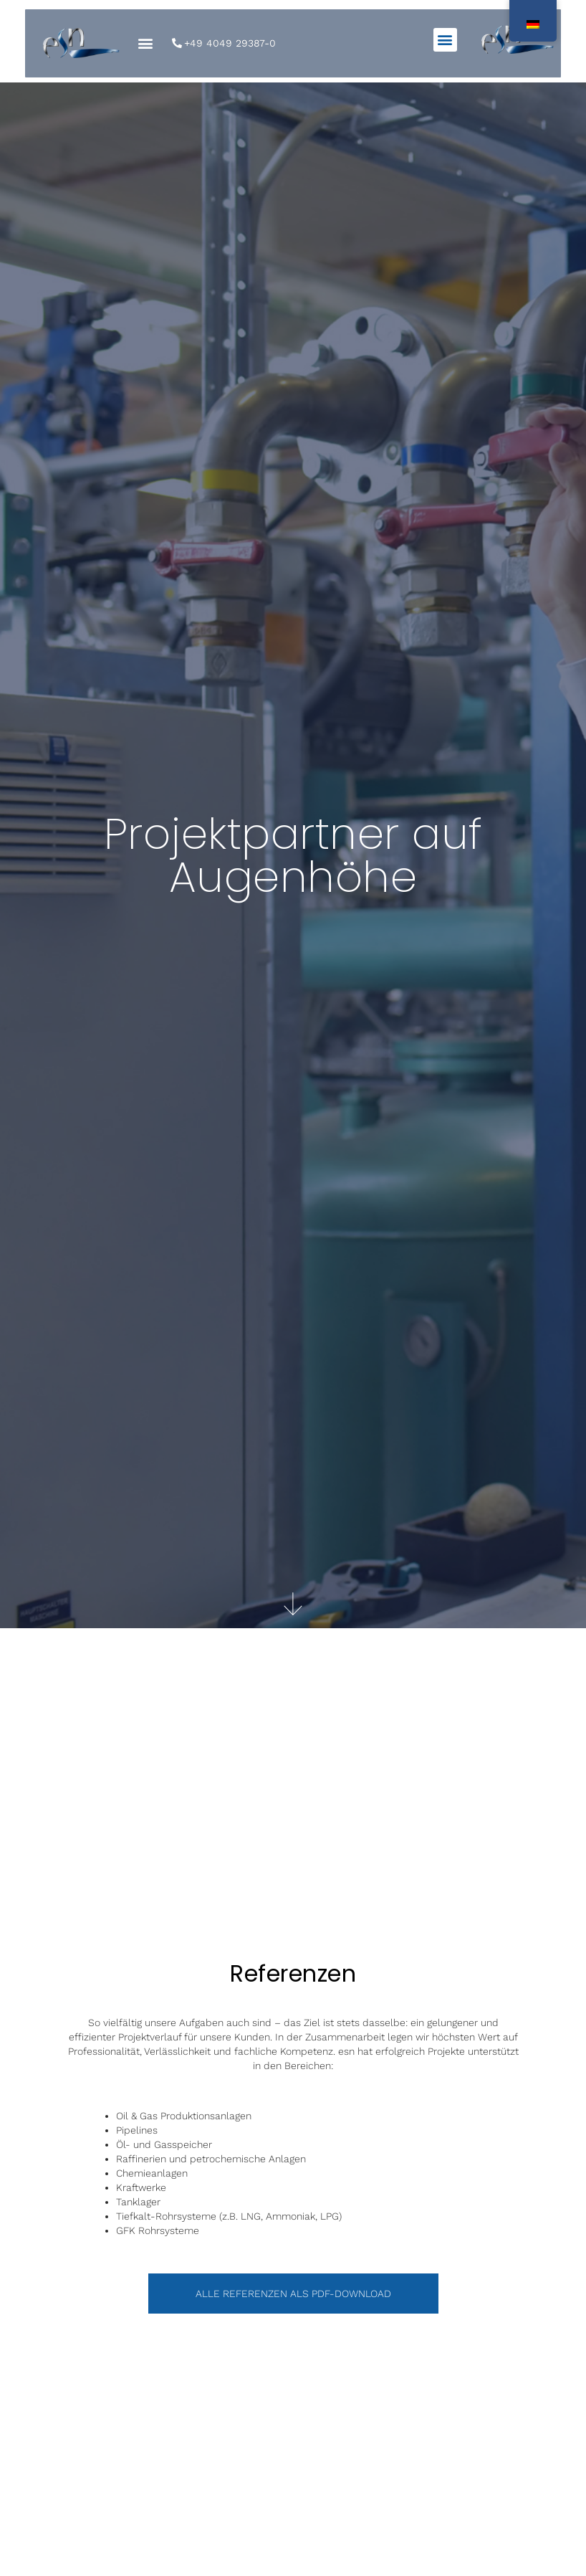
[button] (445, 40)
